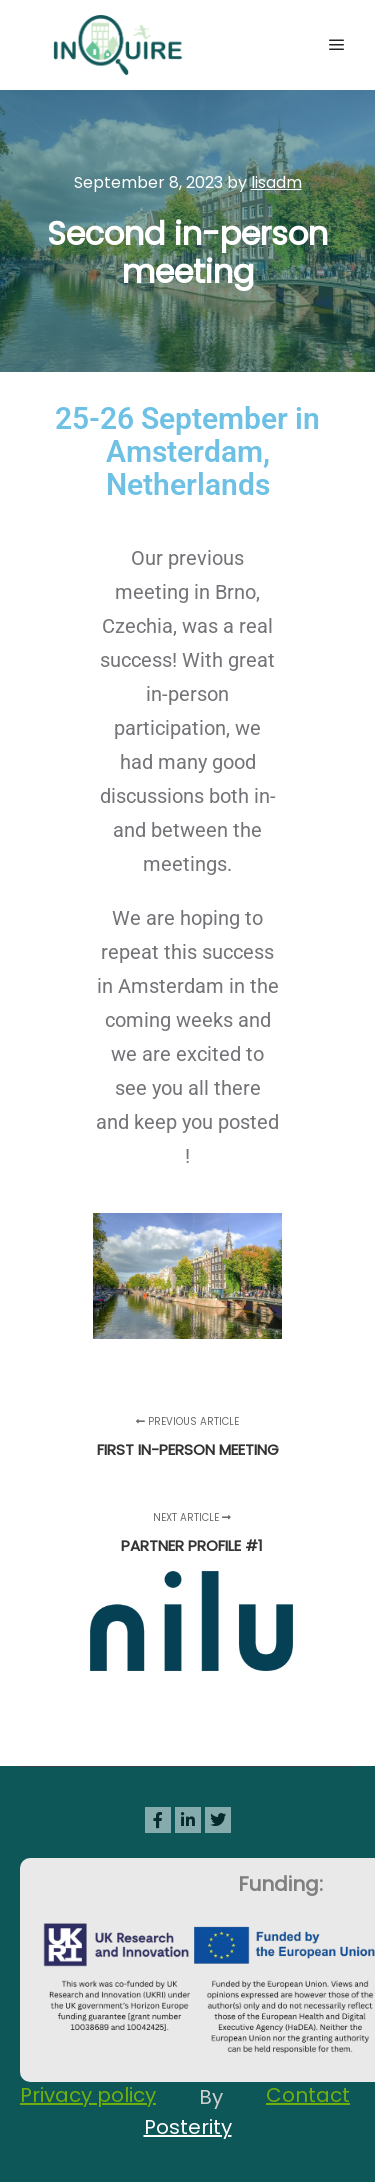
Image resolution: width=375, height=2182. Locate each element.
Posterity (188, 2127)
